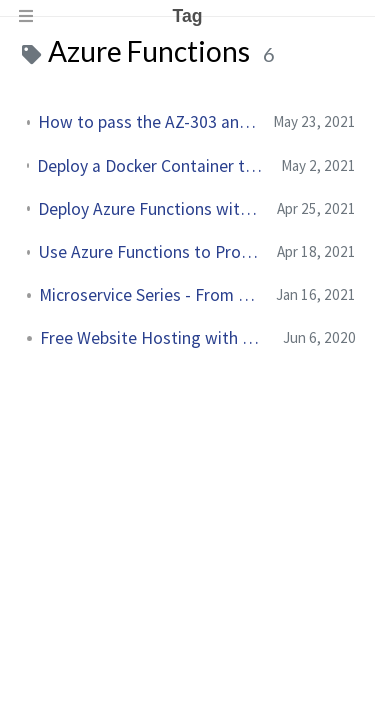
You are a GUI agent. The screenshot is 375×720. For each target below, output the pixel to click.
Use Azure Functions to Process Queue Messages (149, 252)
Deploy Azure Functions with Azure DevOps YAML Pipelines (149, 209)
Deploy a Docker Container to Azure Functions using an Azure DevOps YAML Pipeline (151, 166)
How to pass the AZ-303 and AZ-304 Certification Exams (147, 122)
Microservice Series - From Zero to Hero (149, 295)
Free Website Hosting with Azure (153, 338)
